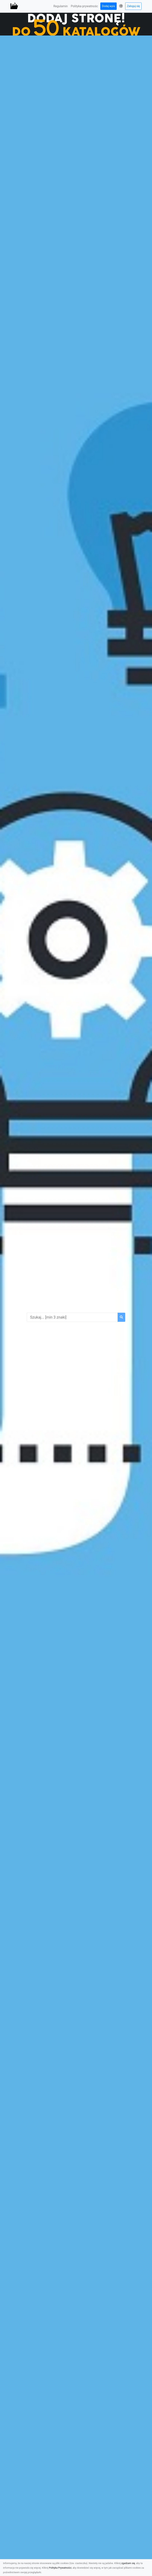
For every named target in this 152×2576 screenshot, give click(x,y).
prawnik (37, 1349)
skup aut (75, 1363)
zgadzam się (128, 2563)
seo (29, 1342)
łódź (31, 1363)
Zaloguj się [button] (133, 6)
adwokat (114, 1370)
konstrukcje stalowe (106, 1341)
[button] (120, 6)
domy (103, 1376)
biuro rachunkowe (71, 1357)
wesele (98, 1370)
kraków (77, 1341)
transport (37, 1384)
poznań (38, 1356)
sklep (55, 1370)
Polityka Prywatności (60, 2567)
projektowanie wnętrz (72, 1376)
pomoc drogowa (73, 1383)
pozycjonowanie (78, 1370)
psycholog (99, 1363)
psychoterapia (37, 1370)
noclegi (37, 1376)
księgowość (104, 1357)
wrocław (107, 1384)
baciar (94, 1348)
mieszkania (65, 1348)
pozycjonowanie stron (49, 1342)
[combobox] (72, 1317)
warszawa (50, 1363)
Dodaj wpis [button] (108, 6)
